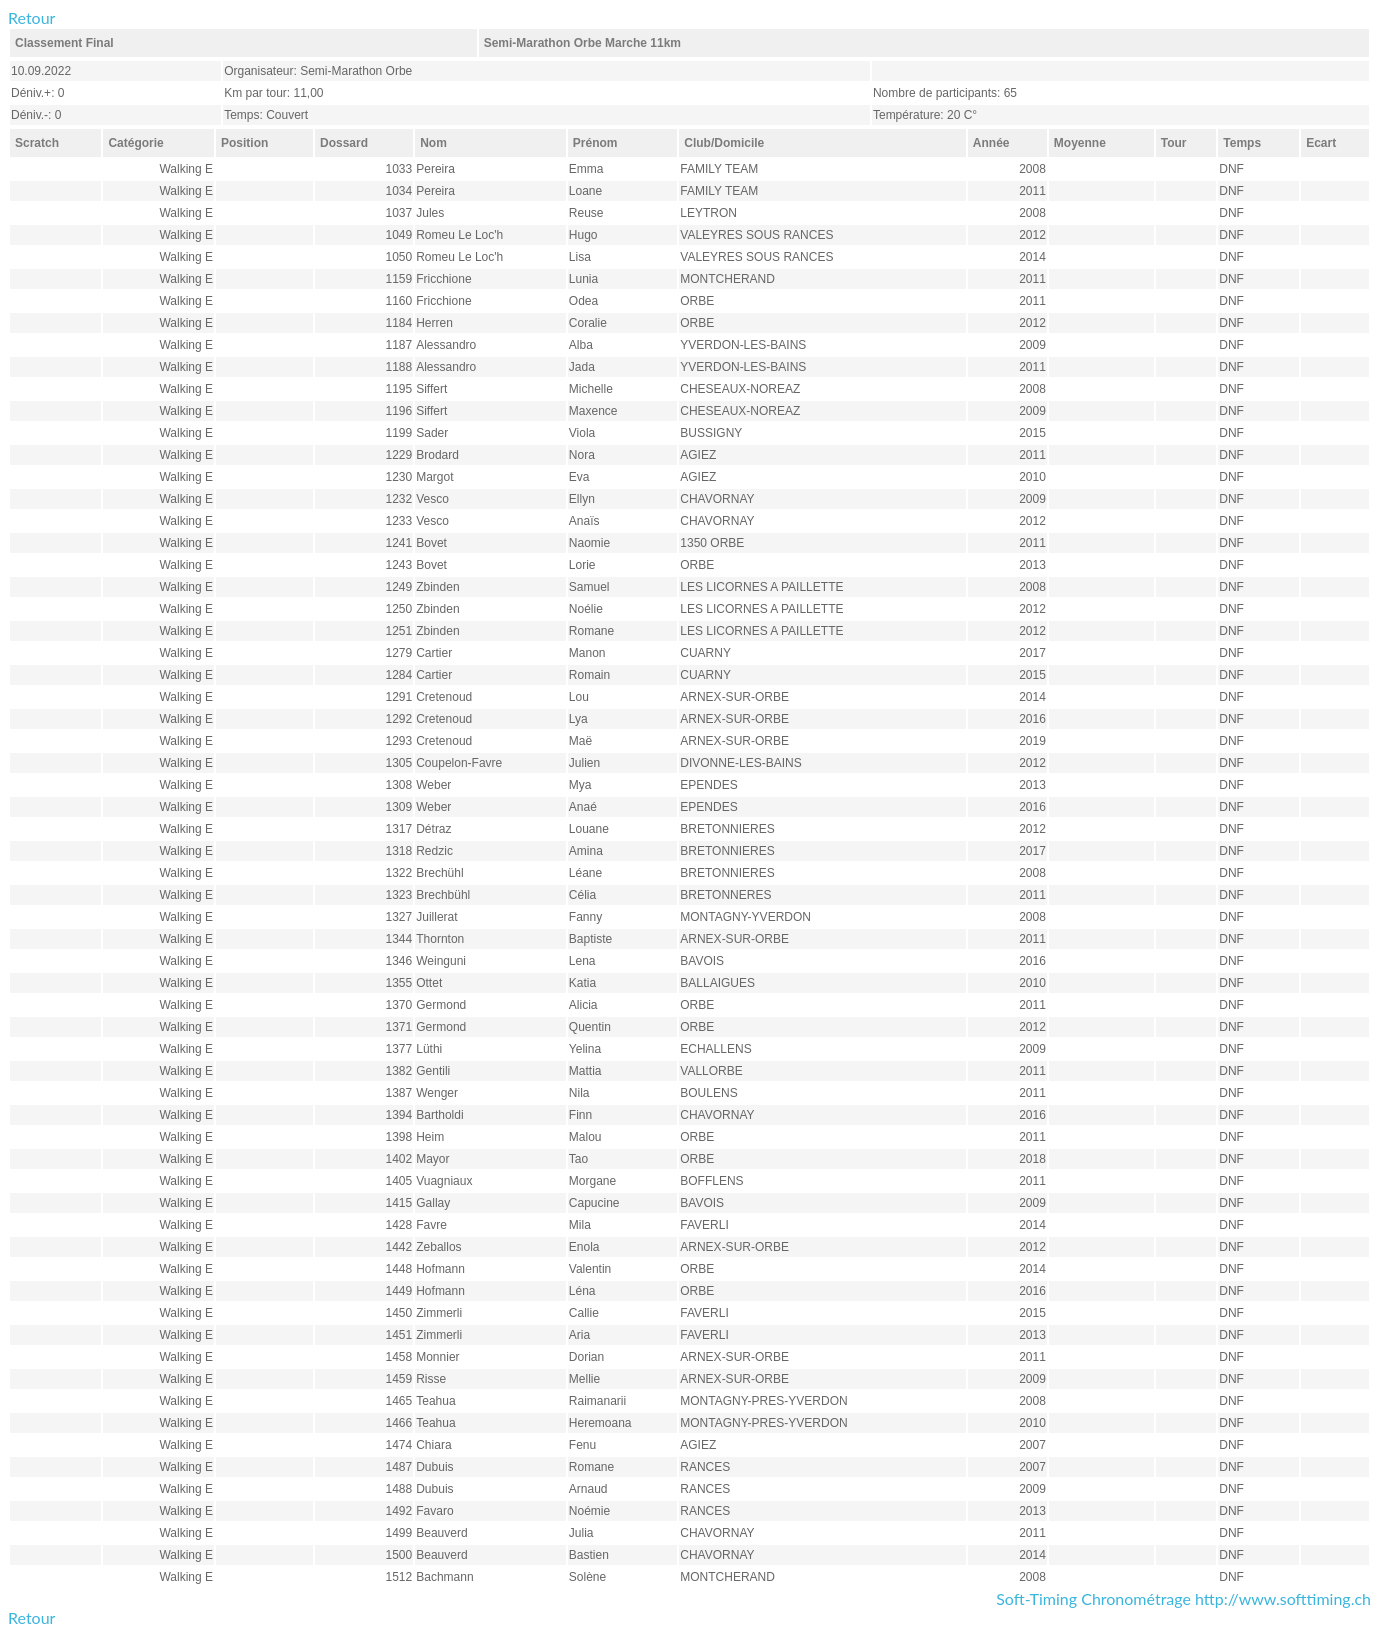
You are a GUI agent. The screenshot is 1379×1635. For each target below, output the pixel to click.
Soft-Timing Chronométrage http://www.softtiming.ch (1183, 1598)
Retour (31, 17)
